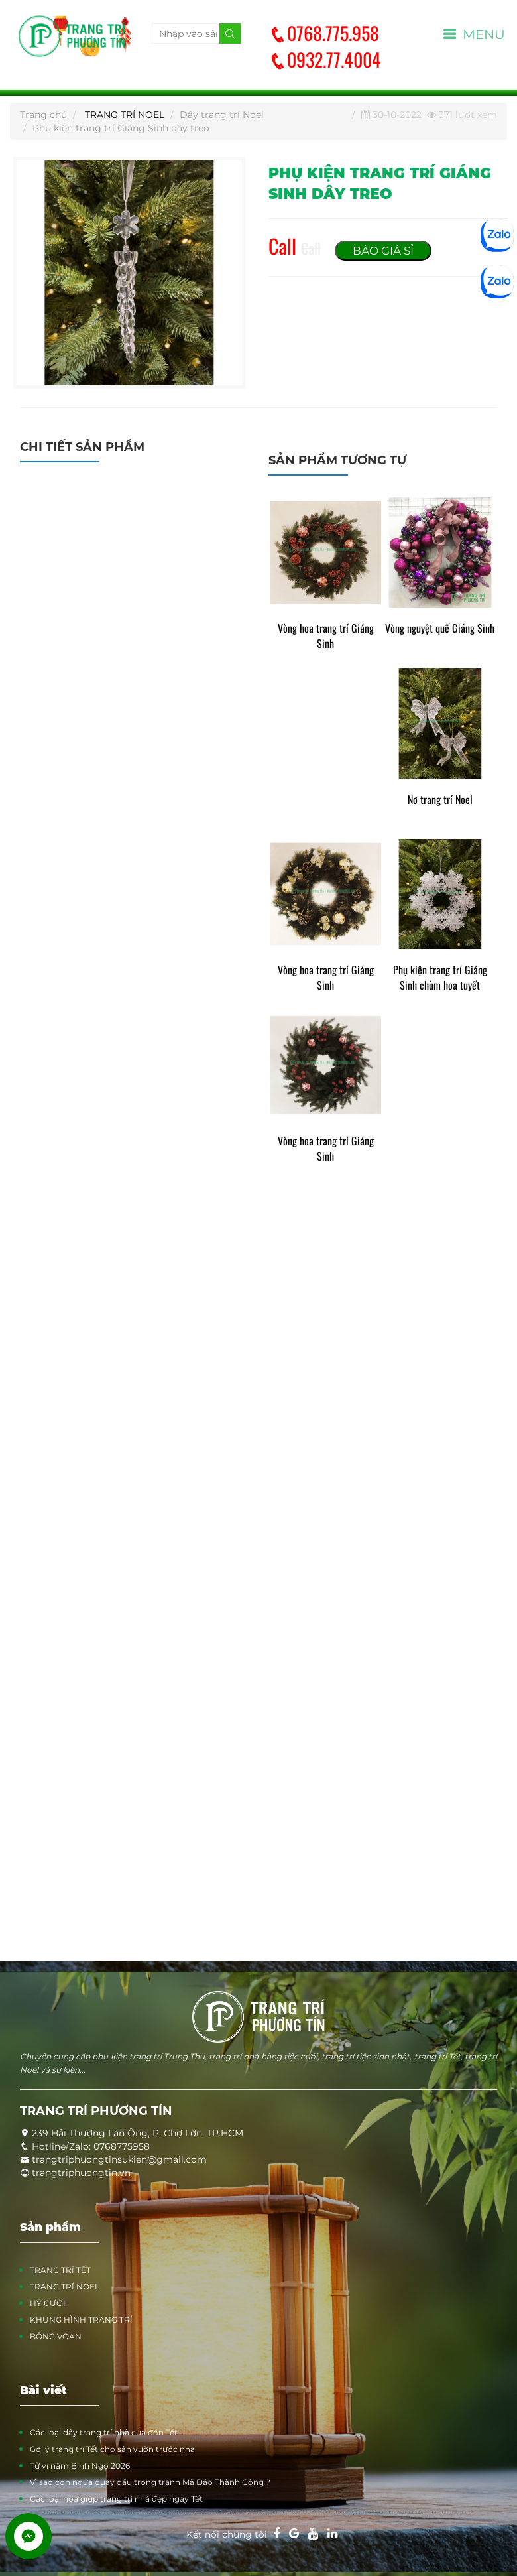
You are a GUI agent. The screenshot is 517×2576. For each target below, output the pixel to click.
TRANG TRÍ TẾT (60, 2270)
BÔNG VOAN (56, 2336)
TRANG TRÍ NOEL (124, 115)
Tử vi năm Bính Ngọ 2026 (80, 2466)
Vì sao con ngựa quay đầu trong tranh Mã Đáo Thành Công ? (150, 2482)
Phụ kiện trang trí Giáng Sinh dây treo (120, 128)
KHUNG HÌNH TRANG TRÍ (81, 2320)
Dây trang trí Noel (222, 115)
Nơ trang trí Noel (440, 799)
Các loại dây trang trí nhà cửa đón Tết (104, 2432)
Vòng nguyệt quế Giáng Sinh (439, 628)
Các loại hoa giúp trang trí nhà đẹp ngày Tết (116, 2499)
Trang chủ (43, 115)
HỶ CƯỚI (48, 2303)
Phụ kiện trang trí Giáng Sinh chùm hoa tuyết (440, 977)
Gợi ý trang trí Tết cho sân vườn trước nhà (112, 2449)
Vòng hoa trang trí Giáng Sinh (326, 636)
